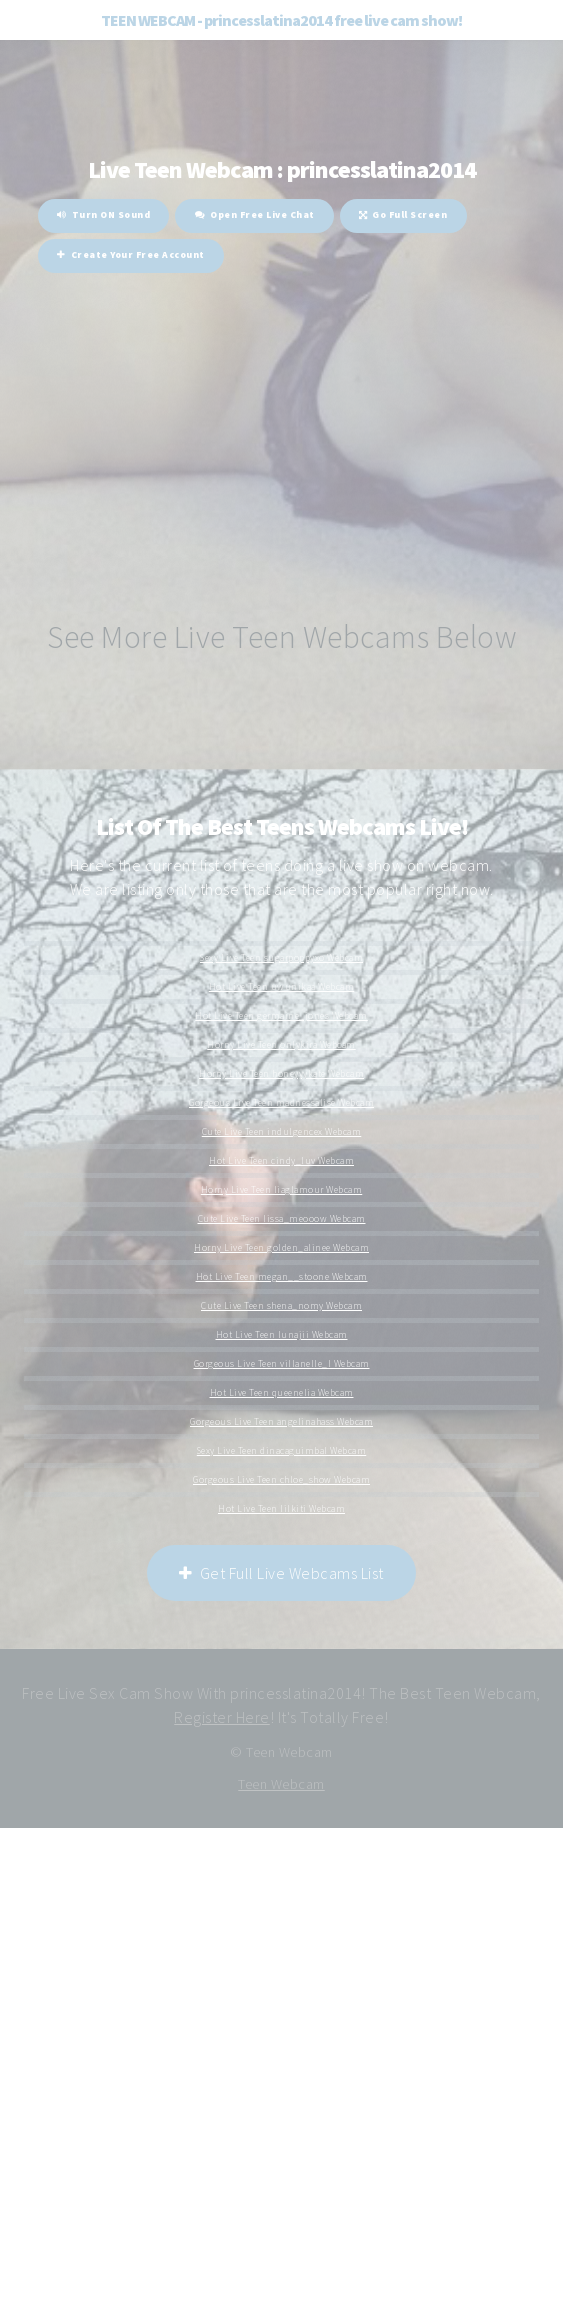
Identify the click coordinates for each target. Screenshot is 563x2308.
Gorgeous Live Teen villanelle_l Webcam (282, 1364)
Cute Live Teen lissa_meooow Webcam (282, 1219)
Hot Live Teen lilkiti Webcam (281, 1509)
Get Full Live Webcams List (281, 1573)
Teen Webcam (281, 1784)
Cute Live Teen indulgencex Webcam (282, 1132)
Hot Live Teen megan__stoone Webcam (282, 1277)
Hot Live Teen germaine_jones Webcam (281, 1016)
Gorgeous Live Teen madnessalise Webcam (281, 1103)
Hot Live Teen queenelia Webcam (282, 1393)
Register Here (222, 1717)
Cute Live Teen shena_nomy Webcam (281, 1306)
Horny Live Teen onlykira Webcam (281, 1045)
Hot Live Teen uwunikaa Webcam (282, 987)
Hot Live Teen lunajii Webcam (282, 1335)
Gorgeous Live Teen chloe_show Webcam (281, 1480)
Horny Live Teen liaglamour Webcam (282, 1190)
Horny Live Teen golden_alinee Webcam (281, 1248)
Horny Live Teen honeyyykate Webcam (281, 1074)
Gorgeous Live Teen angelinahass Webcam (281, 1422)
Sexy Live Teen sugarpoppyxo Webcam (281, 958)
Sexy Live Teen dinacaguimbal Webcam (282, 1451)
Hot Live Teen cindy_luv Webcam (281, 1161)
